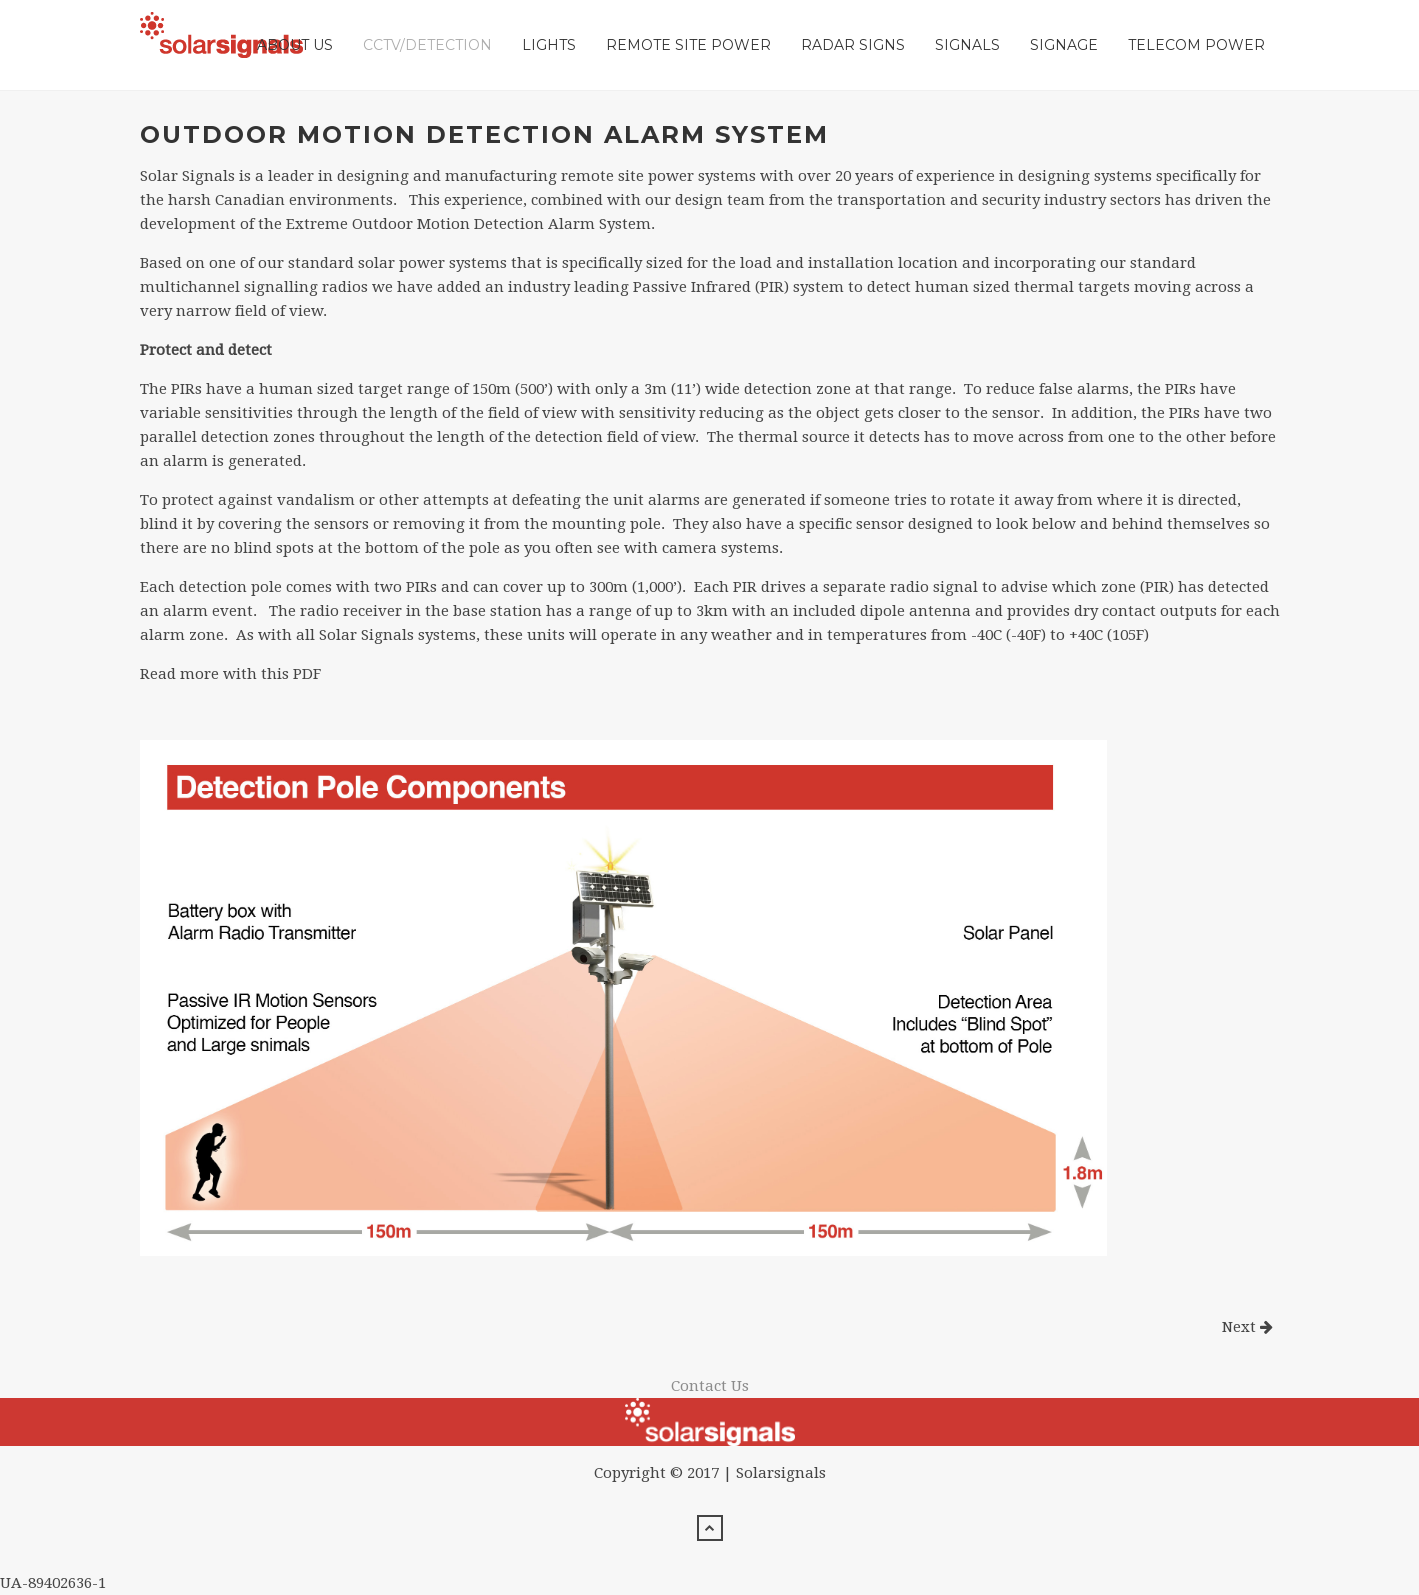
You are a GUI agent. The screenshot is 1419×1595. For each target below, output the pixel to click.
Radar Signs (853, 45)
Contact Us (710, 1386)
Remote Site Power (688, 45)
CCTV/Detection (427, 45)
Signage (1064, 45)
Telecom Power (1196, 45)
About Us (295, 45)
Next (1247, 1327)
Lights (549, 45)
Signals (967, 45)
